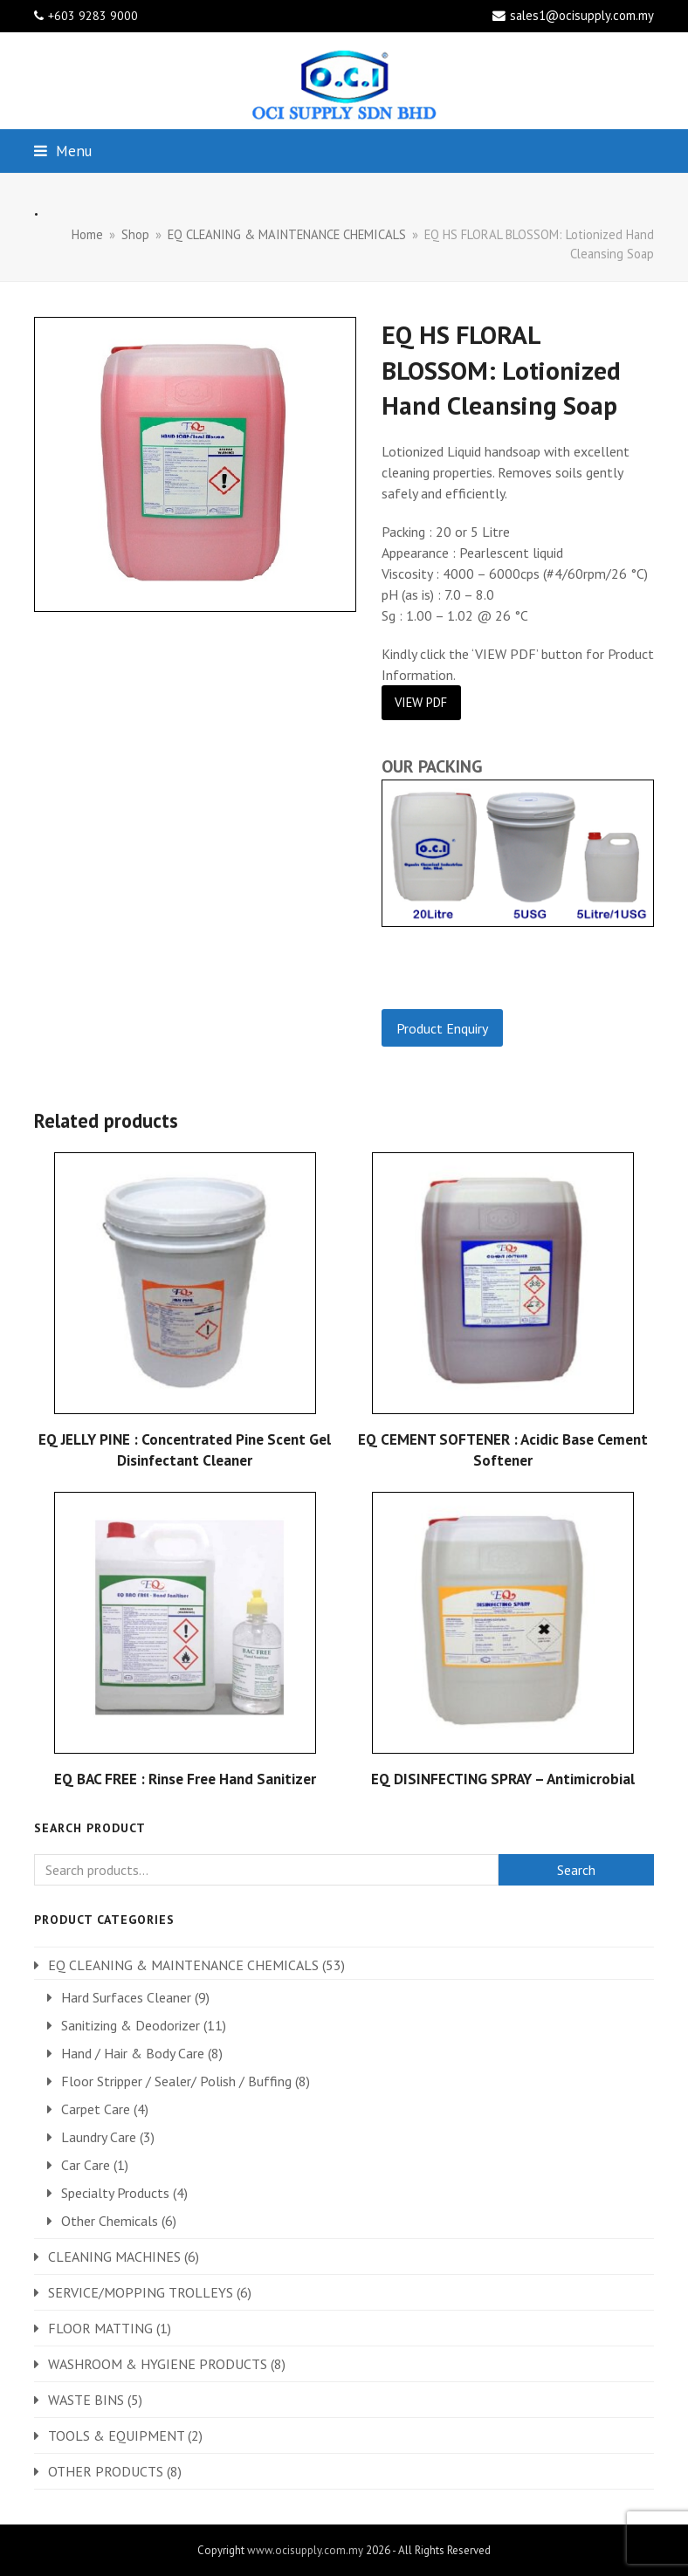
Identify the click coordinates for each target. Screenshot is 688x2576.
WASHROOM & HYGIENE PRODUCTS (157, 2364)
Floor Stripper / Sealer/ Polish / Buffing (176, 2081)
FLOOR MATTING (100, 2328)
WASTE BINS (86, 2399)
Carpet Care (95, 2109)
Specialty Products (115, 2193)
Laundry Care (98, 2137)
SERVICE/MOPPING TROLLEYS (140, 2292)
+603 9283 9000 (93, 16)
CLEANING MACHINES (114, 2256)
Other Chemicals (109, 2220)
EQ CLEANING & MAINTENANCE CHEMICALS (183, 1965)
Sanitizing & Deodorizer (130, 2025)
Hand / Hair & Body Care (132, 2053)
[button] (63, 151)
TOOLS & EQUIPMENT (116, 2435)
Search (576, 1870)
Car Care (85, 2165)
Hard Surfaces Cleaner (126, 1997)
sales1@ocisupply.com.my (582, 15)
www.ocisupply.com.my (305, 2550)
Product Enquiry (442, 1028)
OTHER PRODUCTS (105, 2471)
